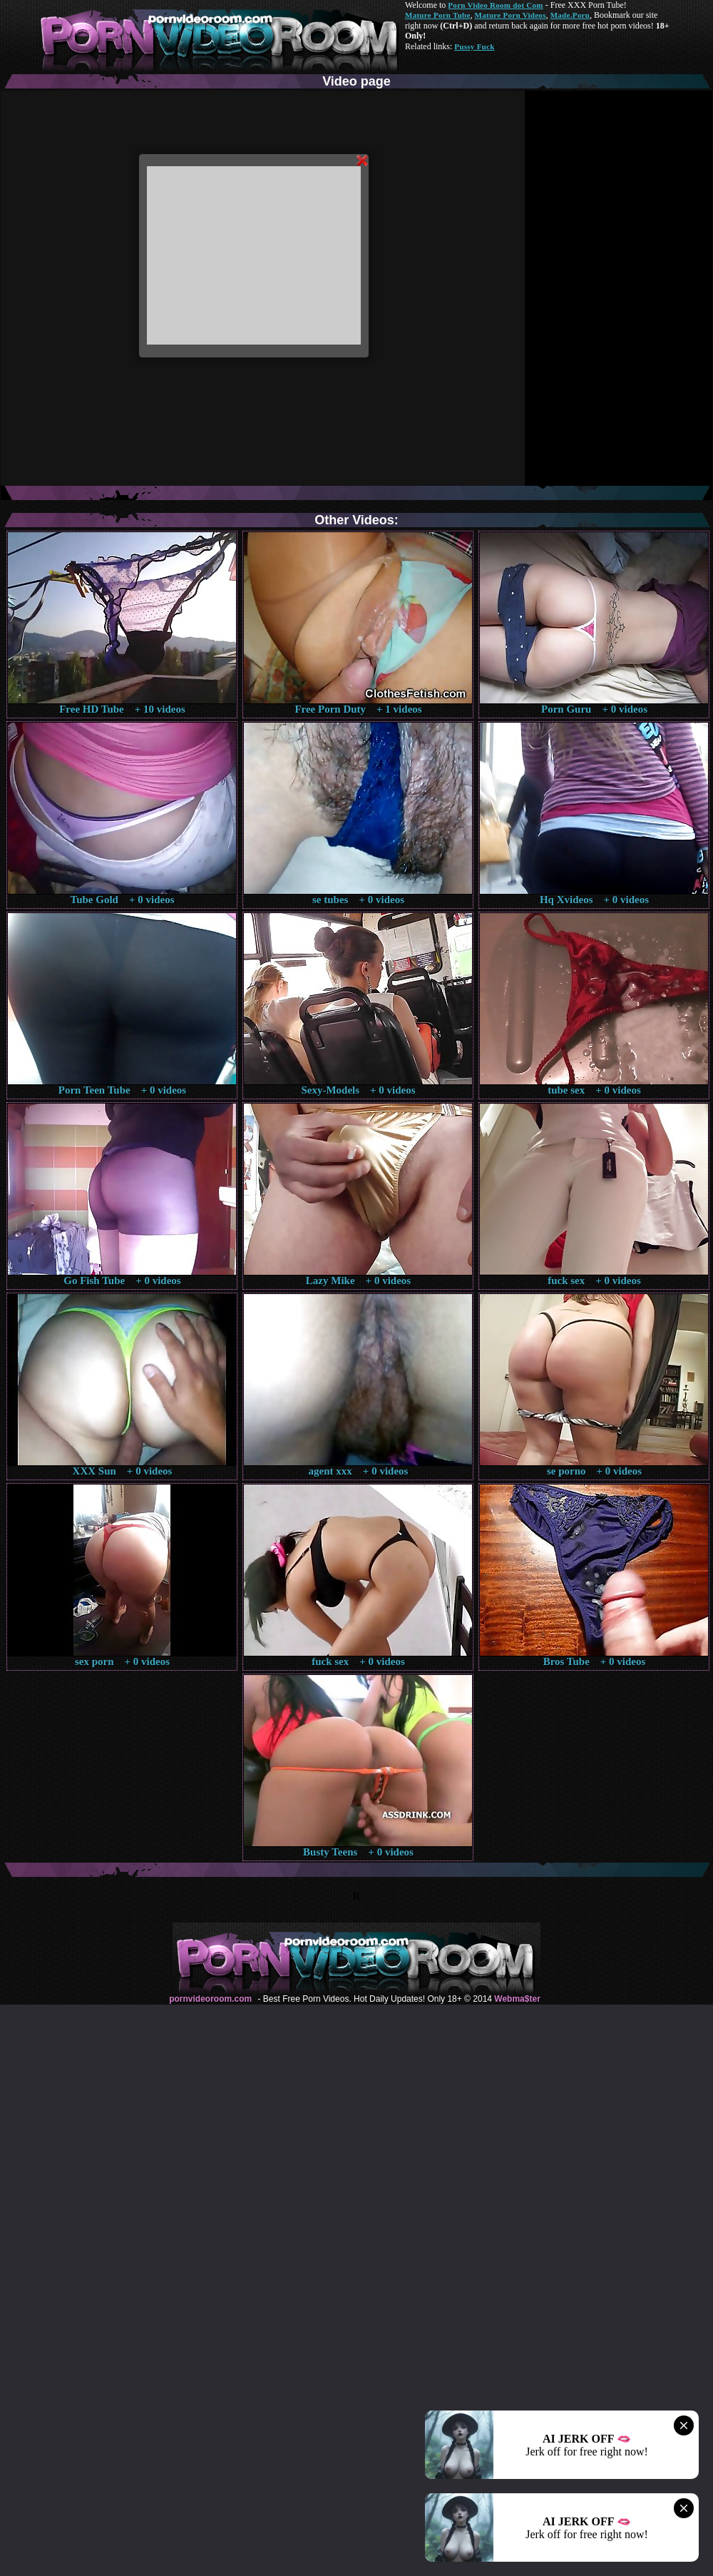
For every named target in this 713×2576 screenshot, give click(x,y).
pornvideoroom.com (210, 1999)
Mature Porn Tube (438, 15)
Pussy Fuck (474, 46)
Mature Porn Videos (510, 15)
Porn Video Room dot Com (495, 5)
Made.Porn (570, 15)
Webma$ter (517, 1999)
